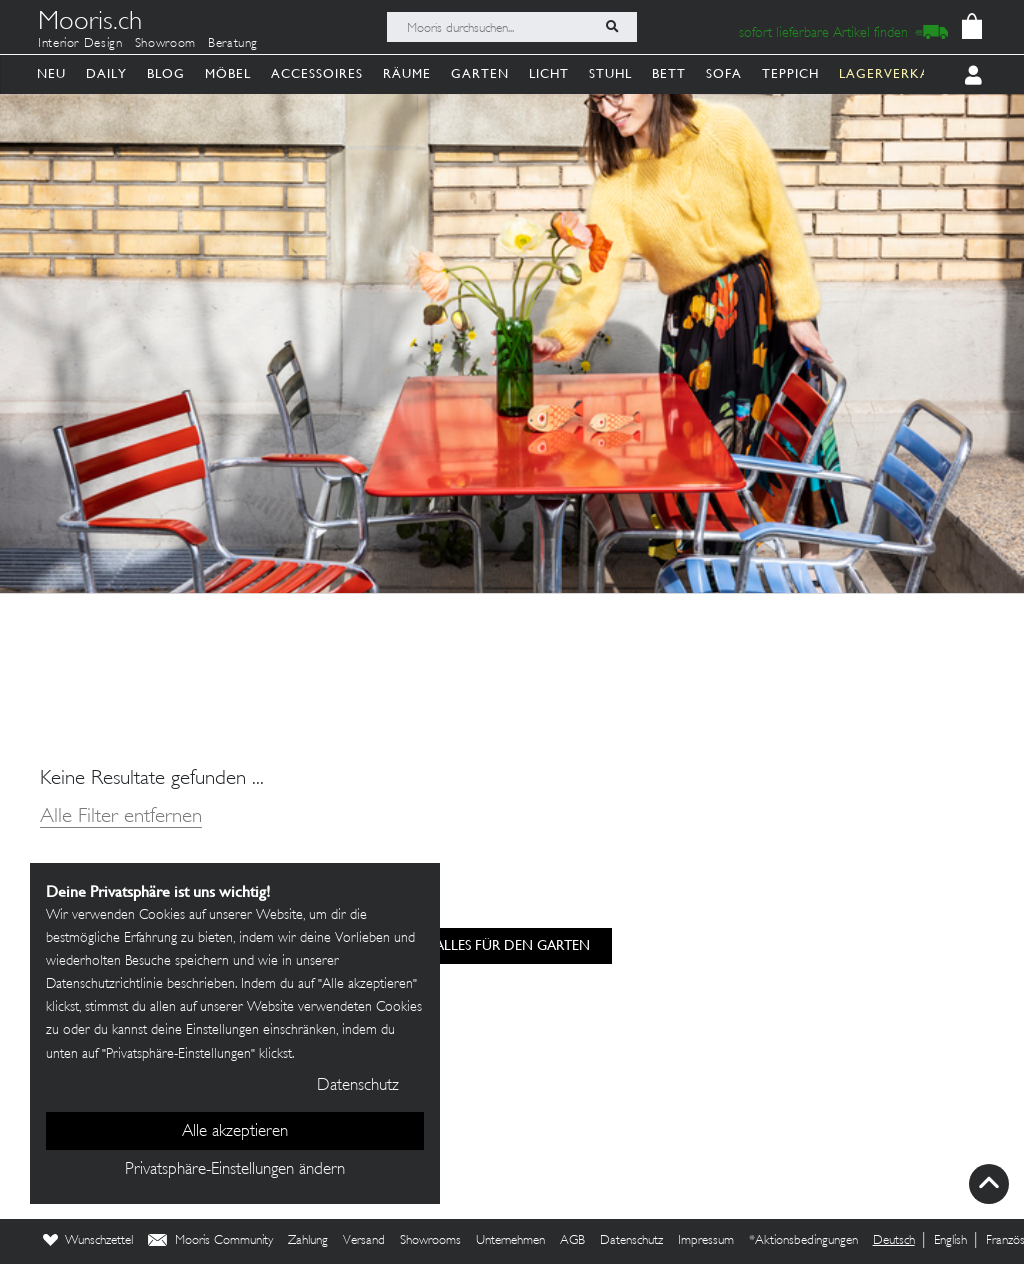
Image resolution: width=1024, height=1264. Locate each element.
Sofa (724, 73)
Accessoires (317, 73)
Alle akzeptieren (235, 1132)
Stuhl (610, 73)
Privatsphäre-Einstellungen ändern (235, 1170)
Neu (51, 73)
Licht (549, 73)
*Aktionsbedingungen (803, 1241)
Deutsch (894, 1241)
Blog (166, 73)
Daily (106, 73)
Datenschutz (631, 1241)
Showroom (165, 44)
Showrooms (430, 1241)
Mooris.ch (90, 24)
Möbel (228, 73)
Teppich (790, 73)
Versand (364, 1241)
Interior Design (80, 44)
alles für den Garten (512, 945)
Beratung (233, 44)
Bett (669, 73)
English (950, 1241)
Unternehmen (510, 1241)
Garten (480, 73)
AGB (572, 1241)
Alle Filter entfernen (121, 817)
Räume (407, 73)
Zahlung (308, 1241)
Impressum (706, 1241)
